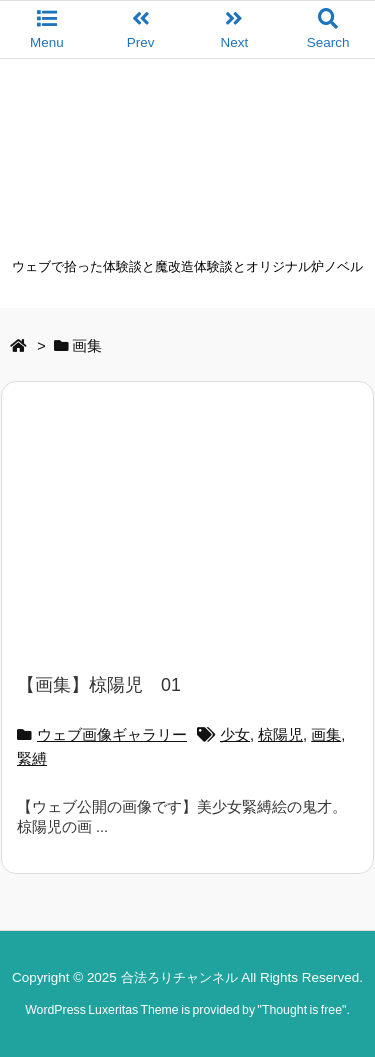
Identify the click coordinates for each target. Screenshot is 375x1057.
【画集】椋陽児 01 (99, 685)
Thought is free (302, 1010)
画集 (326, 735)
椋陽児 (280, 735)
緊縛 (32, 759)
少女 (235, 735)
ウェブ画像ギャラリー (112, 735)
